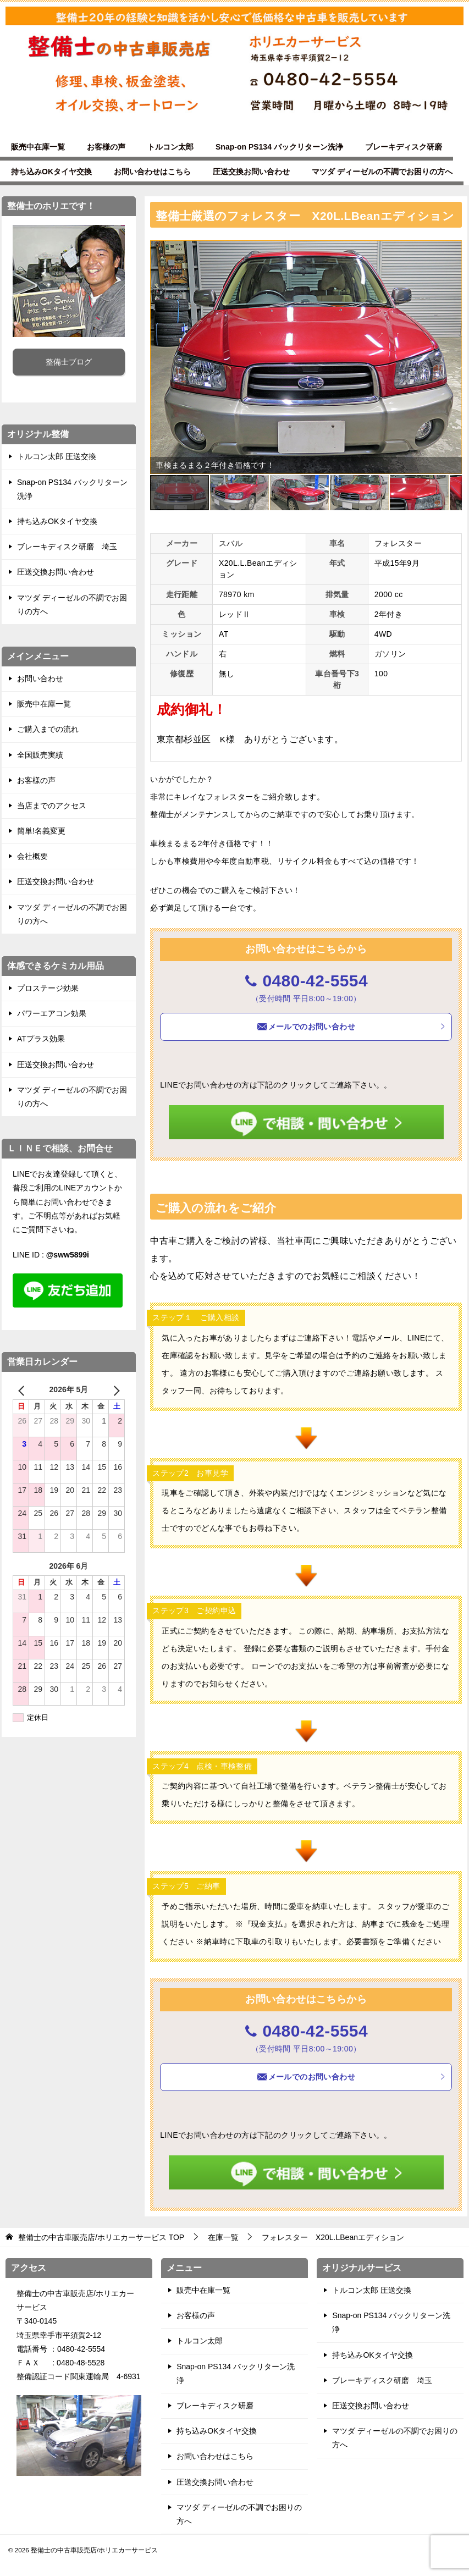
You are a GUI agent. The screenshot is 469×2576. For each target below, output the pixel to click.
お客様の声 (106, 146)
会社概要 (32, 856)
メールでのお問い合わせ (351, 1026)
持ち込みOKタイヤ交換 (51, 171)
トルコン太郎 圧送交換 (56, 456)
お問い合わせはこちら (152, 171)
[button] (452, 250)
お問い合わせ (40, 678)
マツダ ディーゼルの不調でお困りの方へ (382, 171)
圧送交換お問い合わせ (251, 171)
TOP (101, 2237)
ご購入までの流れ (48, 729)
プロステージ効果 (48, 988)
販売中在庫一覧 (38, 146)
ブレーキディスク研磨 (403, 146)
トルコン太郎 (170, 146)
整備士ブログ (69, 361)
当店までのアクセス (51, 805)
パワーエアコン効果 (51, 1013)
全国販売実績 (40, 755)
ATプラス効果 (41, 1038)
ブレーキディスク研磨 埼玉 (67, 546)
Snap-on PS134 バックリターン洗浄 (279, 146)
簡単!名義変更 (41, 830)
